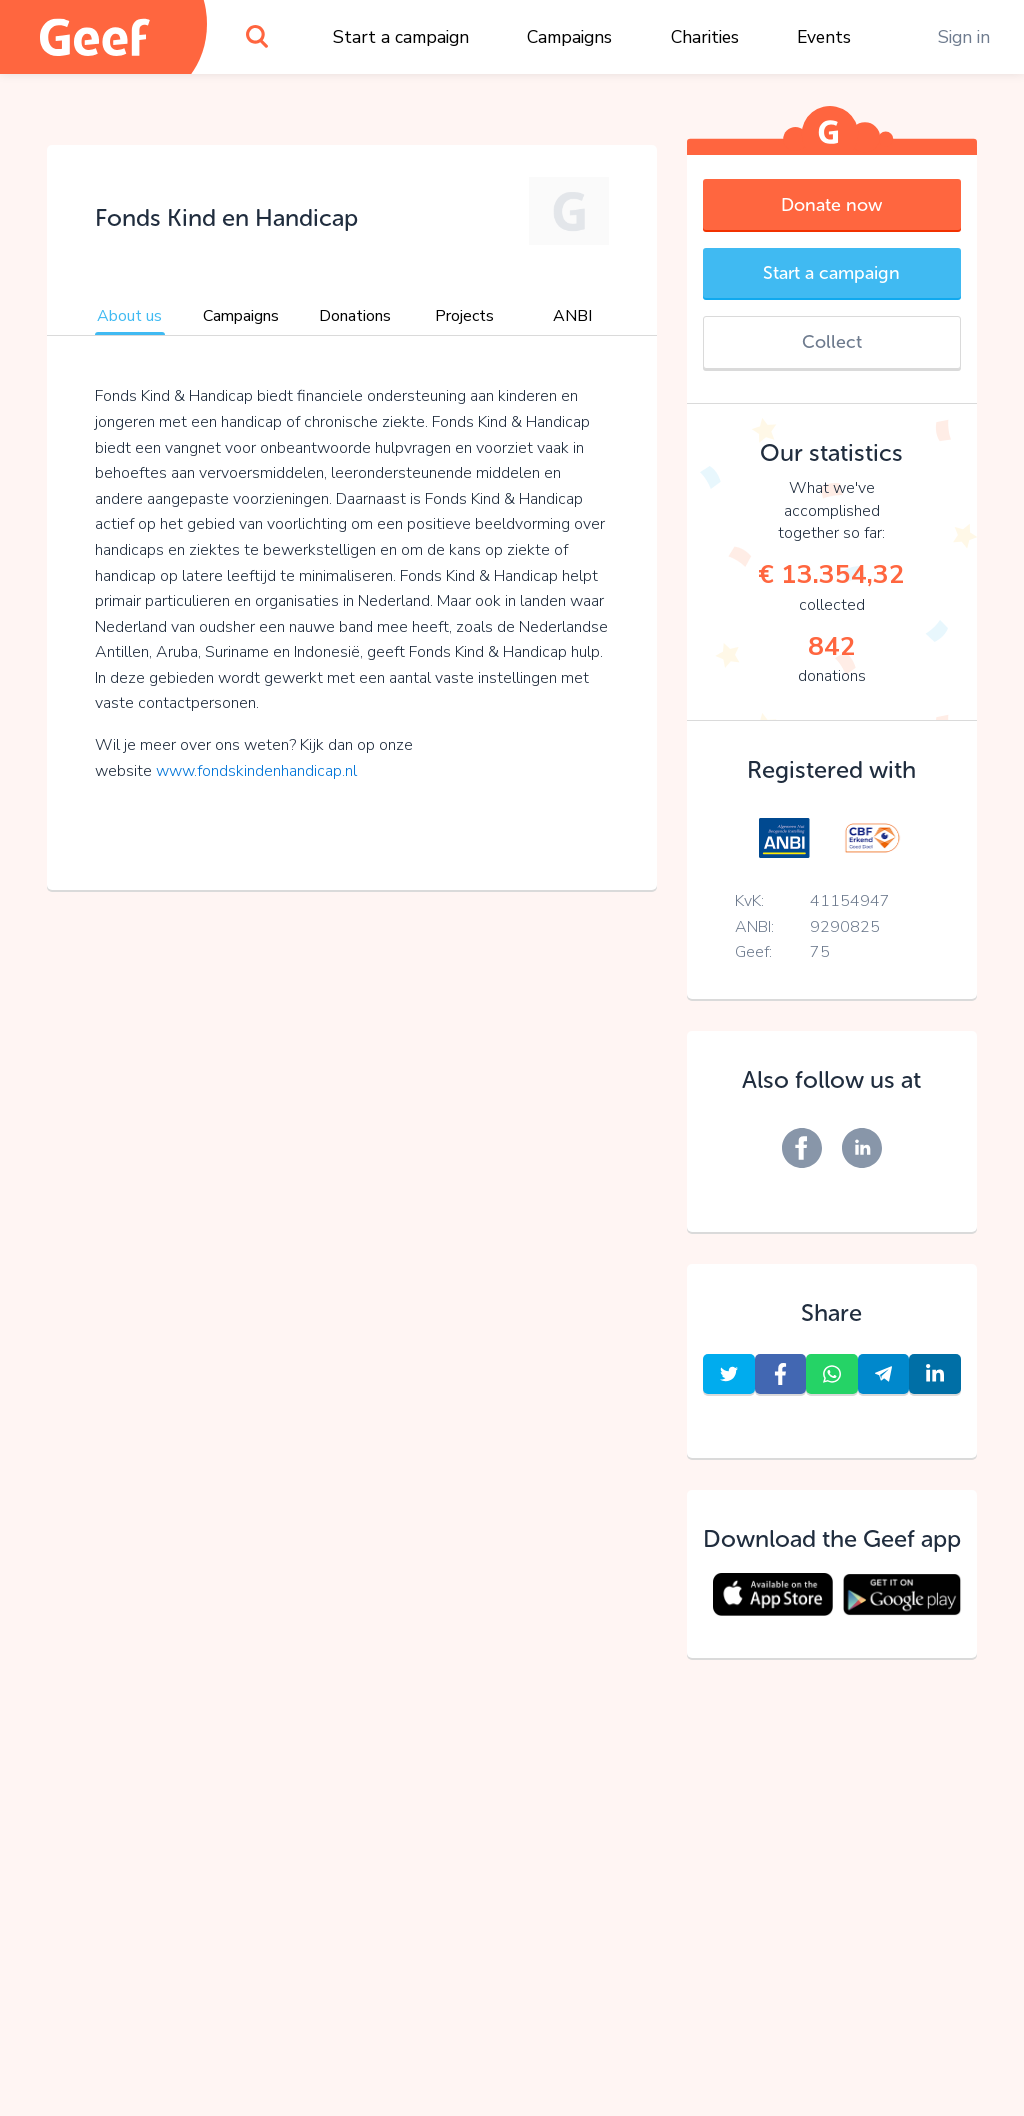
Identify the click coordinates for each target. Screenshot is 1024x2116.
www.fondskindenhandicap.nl (256, 771)
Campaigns (569, 37)
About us (129, 316)
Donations (355, 316)
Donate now (831, 205)
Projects (464, 316)
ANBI (572, 316)
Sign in (964, 37)
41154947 (850, 901)
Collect (832, 342)
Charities (705, 37)
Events (824, 37)
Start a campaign (401, 37)
